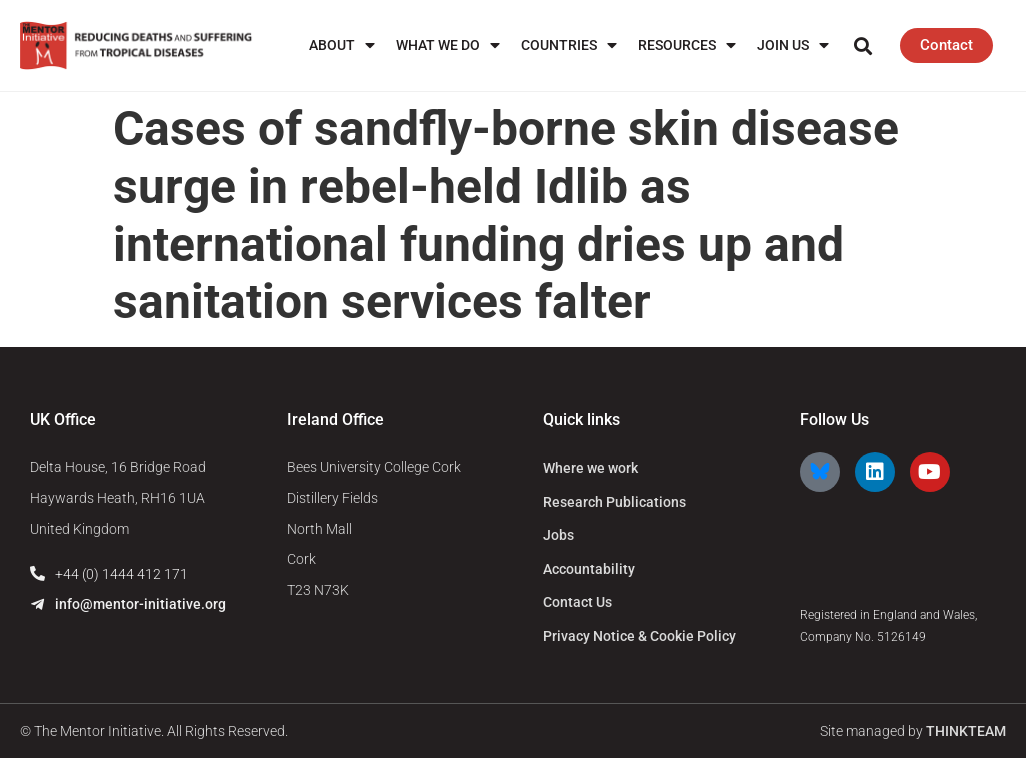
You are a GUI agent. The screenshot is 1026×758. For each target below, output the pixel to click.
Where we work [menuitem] (590, 468)
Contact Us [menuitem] (577, 602)
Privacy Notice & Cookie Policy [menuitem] (639, 636)
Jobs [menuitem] (558, 535)
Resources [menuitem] (687, 45)
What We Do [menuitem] (448, 45)
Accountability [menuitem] (589, 569)
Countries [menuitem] (569, 45)
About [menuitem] (342, 45)
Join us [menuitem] (793, 45)
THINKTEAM (966, 731)
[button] (863, 45)
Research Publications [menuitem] (614, 502)
